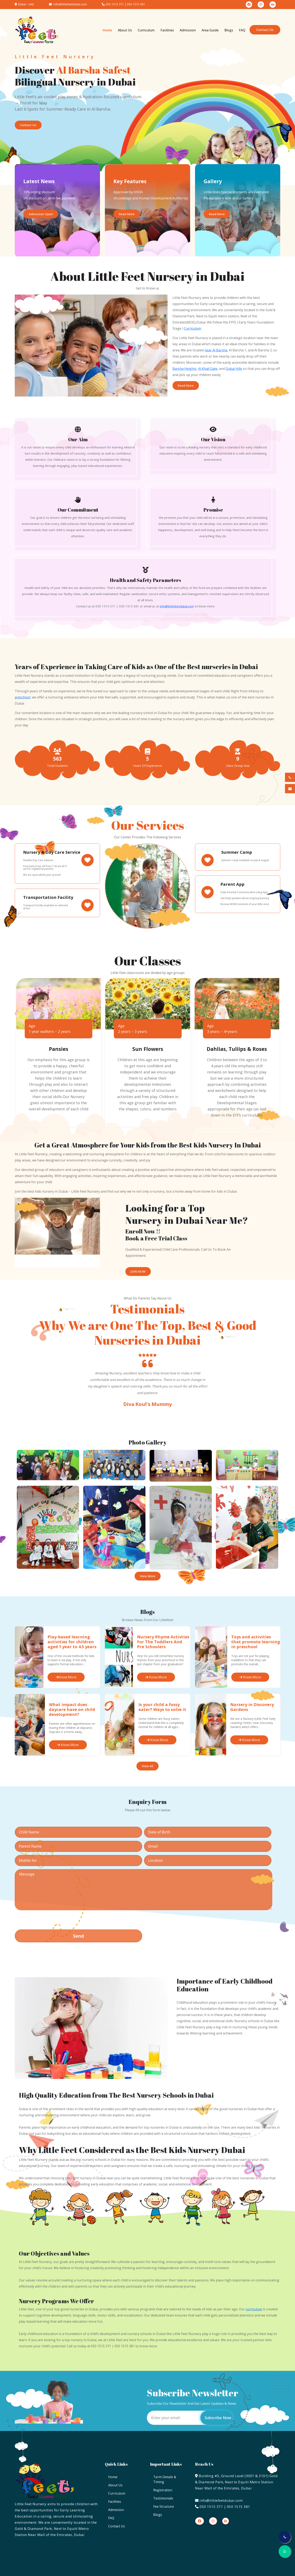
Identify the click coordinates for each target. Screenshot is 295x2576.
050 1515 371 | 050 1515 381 (225, 2506)
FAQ (242, 30)
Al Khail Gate (207, 368)
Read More (127, 214)
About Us (125, 30)
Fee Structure (163, 2506)
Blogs (228, 30)
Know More (66, 1677)
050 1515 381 (136, 4)
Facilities (167, 30)
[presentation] (46, 1921)
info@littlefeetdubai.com (177, 606)
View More (147, 1576)
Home (107, 30)
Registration (162, 2490)
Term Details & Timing (164, 2479)
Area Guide (210, 30)
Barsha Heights (184, 368)
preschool (22, 697)
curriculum (254, 2309)
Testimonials (163, 2498)
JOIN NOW (138, 1271)
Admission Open (41, 214)
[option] (147, 1379)
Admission (188, 30)
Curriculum (146, 30)
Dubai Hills (234, 368)
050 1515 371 (115, 4)
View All (147, 1766)
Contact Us (264, 29)
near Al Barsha (215, 350)
